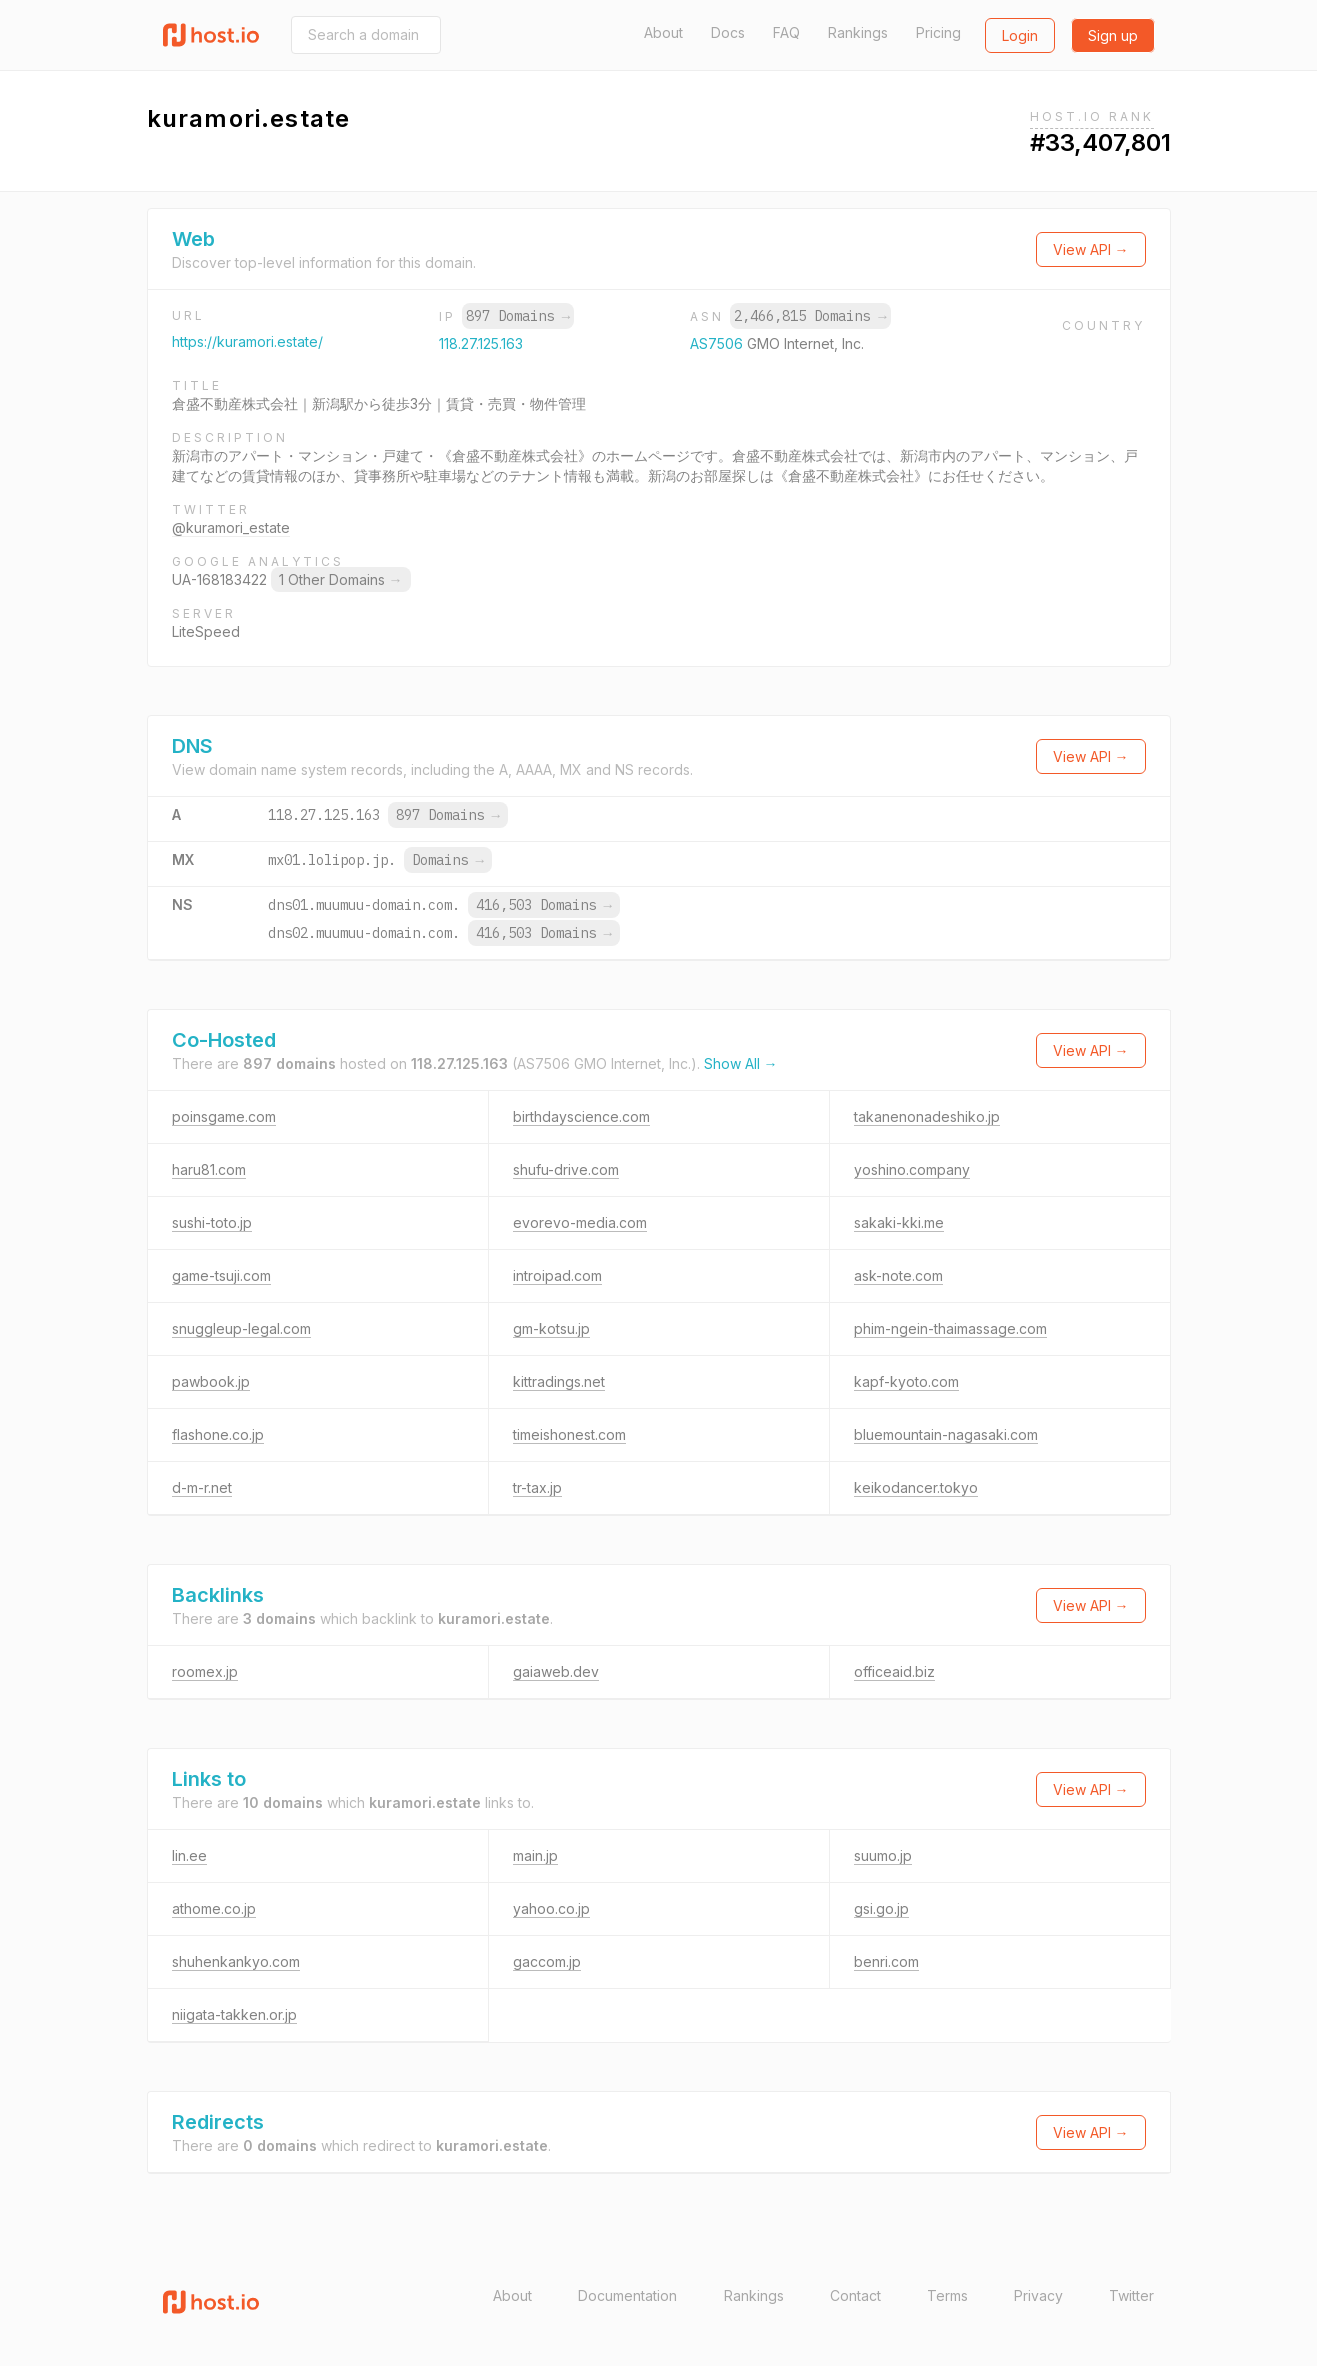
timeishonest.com (569, 1434)
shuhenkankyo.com (236, 1961)
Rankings (858, 32)
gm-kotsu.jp (551, 1328)
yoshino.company (912, 1169)
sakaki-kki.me (899, 1222)
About (663, 32)
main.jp (535, 1855)
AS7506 (718, 343)
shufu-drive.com (566, 1169)
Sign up (1113, 35)
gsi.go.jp (881, 1908)
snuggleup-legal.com (241, 1328)
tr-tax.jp (537, 1487)
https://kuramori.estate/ (247, 341)
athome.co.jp (214, 1908)
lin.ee (189, 1855)
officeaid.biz (894, 1671)
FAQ (786, 32)
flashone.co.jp (218, 1434)
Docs (728, 32)
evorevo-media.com (580, 1222)
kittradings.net (559, 1381)
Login (1020, 35)
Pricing (938, 32)
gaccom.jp (547, 1961)
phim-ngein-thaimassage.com (950, 1328)
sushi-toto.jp (212, 1222)
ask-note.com (898, 1275)
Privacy (1038, 2295)
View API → (1091, 249)
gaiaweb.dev (556, 1671)
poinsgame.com (224, 1116)
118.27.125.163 (481, 343)
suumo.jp (883, 1855)
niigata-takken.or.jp (234, 2014)
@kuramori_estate (231, 527)
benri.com (886, 1961)
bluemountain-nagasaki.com (946, 1434)
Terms (947, 2295)
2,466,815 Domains (810, 316)
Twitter (1131, 2295)
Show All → (741, 1063)
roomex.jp (205, 1671)
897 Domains (518, 316)
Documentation (627, 2295)
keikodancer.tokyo (916, 1487)
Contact (855, 2295)
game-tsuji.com (221, 1275)
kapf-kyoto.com (906, 1381)
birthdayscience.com (581, 1116)
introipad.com (557, 1275)
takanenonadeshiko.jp (927, 1116)
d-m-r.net (202, 1487)
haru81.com (209, 1169)
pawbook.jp (211, 1381)
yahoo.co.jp (551, 1908)
